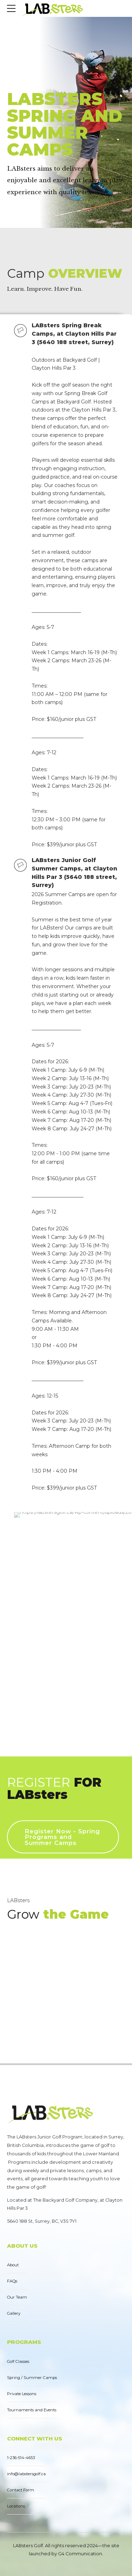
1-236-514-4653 (21, 2457)
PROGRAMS (24, 2342)
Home (16, 81)
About (13, 2264)
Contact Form (20, 2490)
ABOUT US (22, 2245)
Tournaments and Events (31, 2409)
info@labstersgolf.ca (26, 2473)
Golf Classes (18, 2361)
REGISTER (54, 1788)
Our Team (17, 2297)
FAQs (12, 2281)
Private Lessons (21, 2393)
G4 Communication (80, 2553)
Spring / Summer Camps (32, 2377)
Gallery (13, 2313)
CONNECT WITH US (34, 2438)
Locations (16, 2506)
